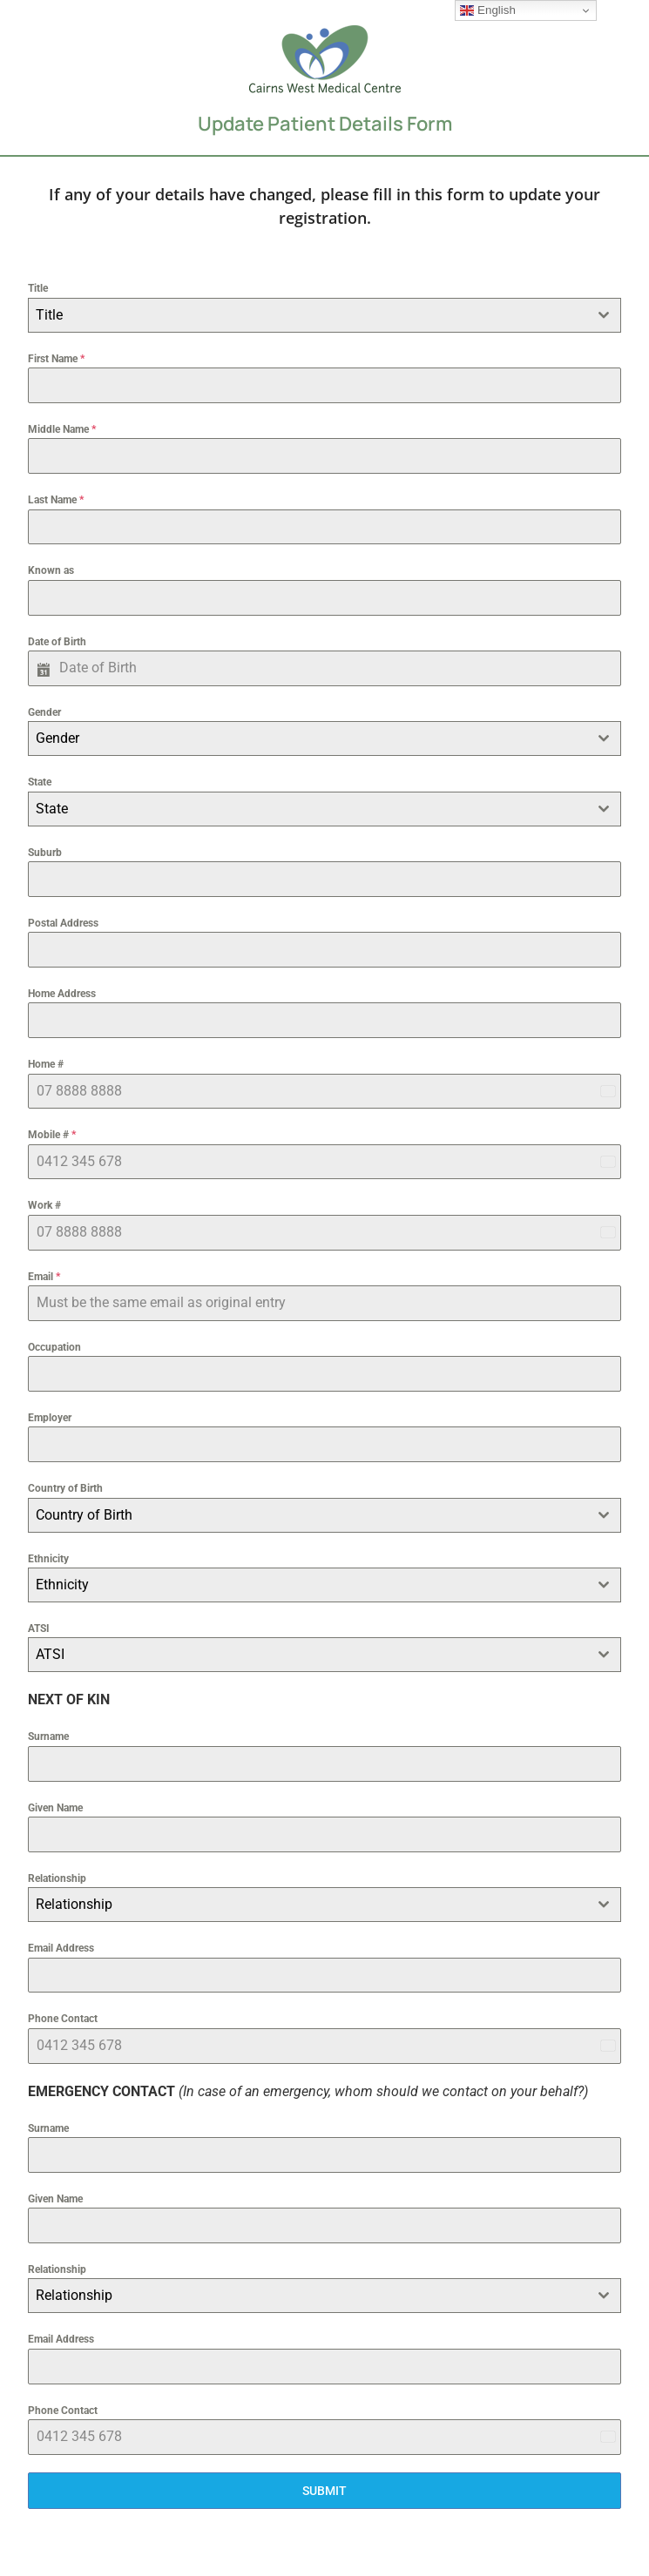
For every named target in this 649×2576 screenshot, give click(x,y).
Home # (46, 1064)
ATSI (39, 1628)
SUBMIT (324, 2491)
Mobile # (52, 1135)
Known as (51, 570)
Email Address (61, 1948)
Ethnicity (48, 1559)
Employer (49, 1418)
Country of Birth (65, 1488)
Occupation (54, 1347)
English (487, 10)
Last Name (56, 500)
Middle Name (62, 429)
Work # (44, 1205)
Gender (44, 712)
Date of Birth (57, 642)
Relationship (57, 1878)
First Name (56, 359)
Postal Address (63, 923)
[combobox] (324, 315)
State (39, 782)
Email (44, 1277)
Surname (48, 1736)
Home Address (62, 994)
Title (38, 288)
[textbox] (307, 315)
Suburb (45, 852)
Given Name (55, 1808)
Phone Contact (63, 2019)
